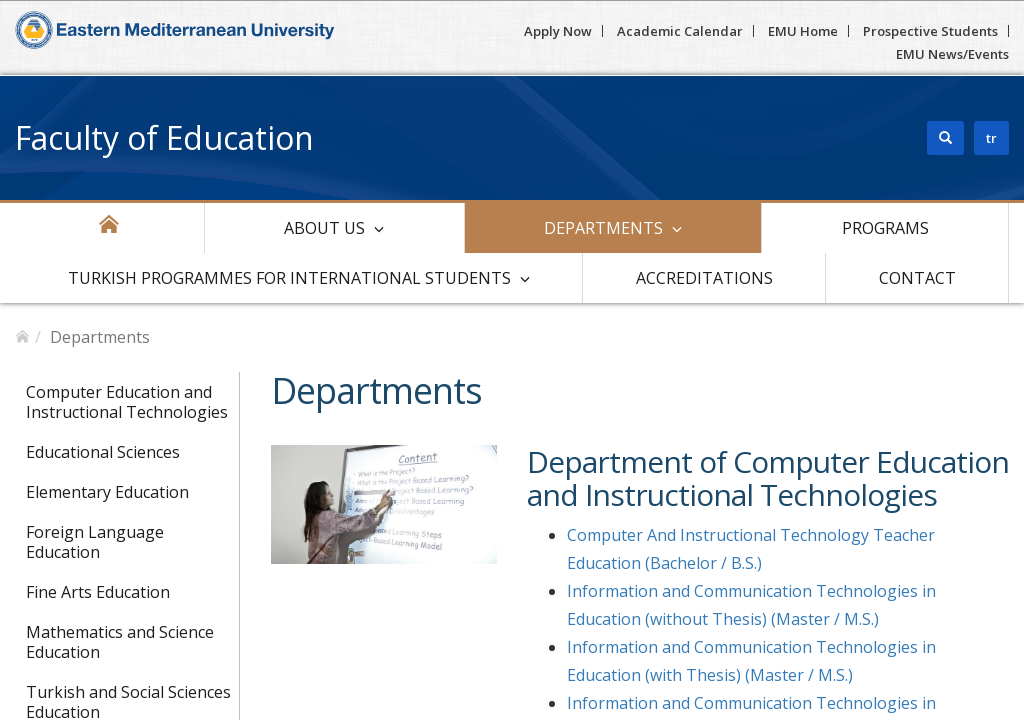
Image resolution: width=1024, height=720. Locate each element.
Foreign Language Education (95, 542)
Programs (885, 228)
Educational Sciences (103, 452)
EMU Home (803, 31)
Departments (603, 228)
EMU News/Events (952, 54)
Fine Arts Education (98, 592)
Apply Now (558, 31)
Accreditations (704, 278)
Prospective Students (930, 31)
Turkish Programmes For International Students (289, 278)
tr (991, 138)
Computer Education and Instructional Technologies (127, 402)
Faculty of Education (164, 137)
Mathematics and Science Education (120, 642)
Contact (917, 278)
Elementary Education (107, 492)
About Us (324, 228)
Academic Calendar (680, 31)
